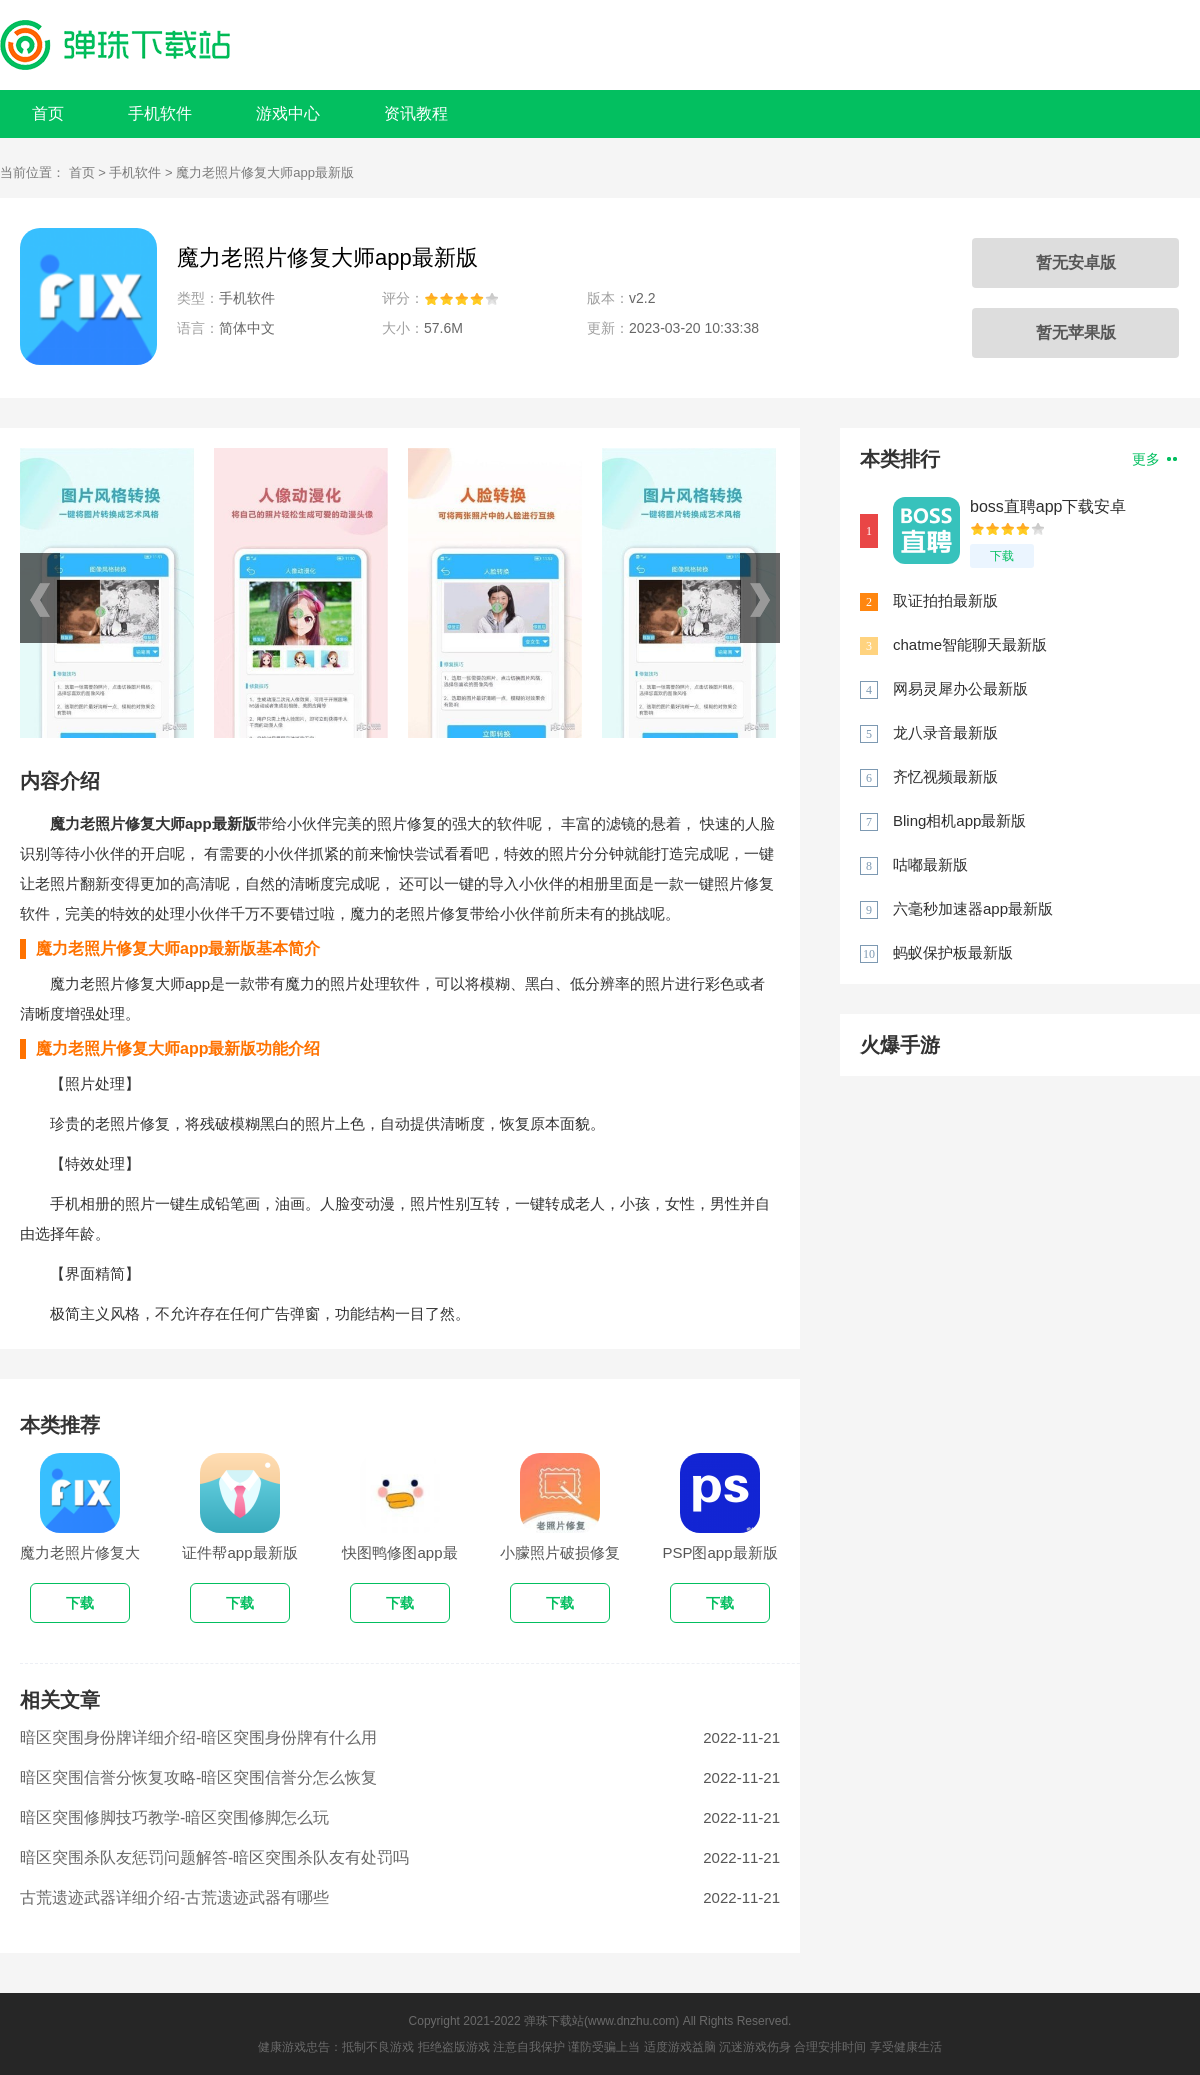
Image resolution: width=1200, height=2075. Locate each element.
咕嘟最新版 (930, 864)
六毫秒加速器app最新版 (973, 908)
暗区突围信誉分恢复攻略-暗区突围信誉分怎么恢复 (198, 1777)
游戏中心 (288, 113)
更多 (1154, 459)
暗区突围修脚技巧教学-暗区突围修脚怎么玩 (174, 1817)
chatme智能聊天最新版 (970, 644)
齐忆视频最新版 (945, 776)
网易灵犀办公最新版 (960, 688)
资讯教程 (416, 113)
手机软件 (160, 113)
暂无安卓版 (1076, 262)
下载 (1002, 556)
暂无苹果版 (1076, 332)
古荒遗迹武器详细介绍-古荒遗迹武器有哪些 (174, 1897)
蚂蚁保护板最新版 (953, 952)
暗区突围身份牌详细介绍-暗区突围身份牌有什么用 (198, 1737)
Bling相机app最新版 (959, 820)
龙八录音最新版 (945, 732)
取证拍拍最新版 (945, 600)
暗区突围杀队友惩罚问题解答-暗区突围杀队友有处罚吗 (214, 1857)
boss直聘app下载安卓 (1048, 506)
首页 (48, 113)
